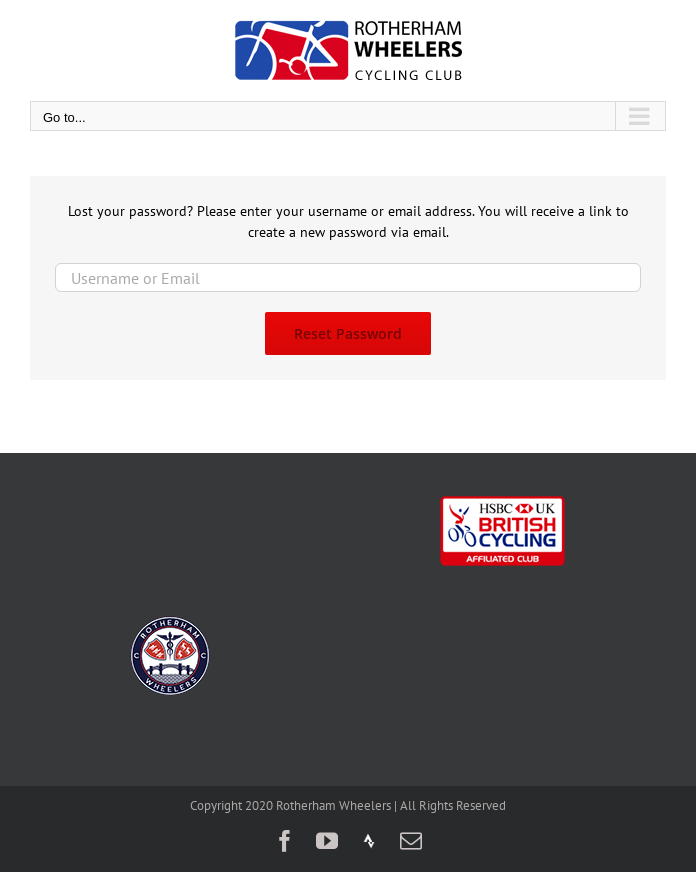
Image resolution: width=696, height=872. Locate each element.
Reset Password (348, 333)
